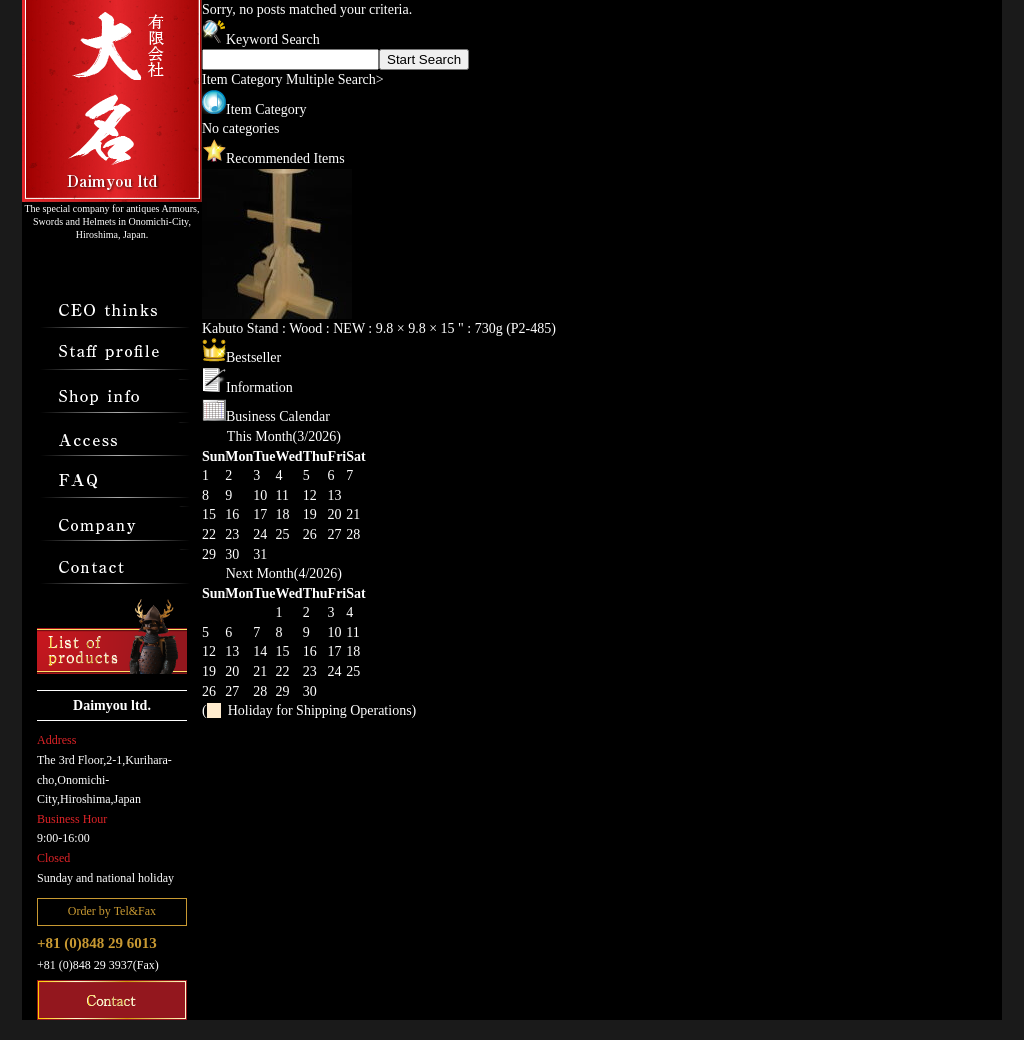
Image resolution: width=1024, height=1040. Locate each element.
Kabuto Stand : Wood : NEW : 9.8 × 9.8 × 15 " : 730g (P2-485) (379, 328)
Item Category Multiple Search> (293, 79)
